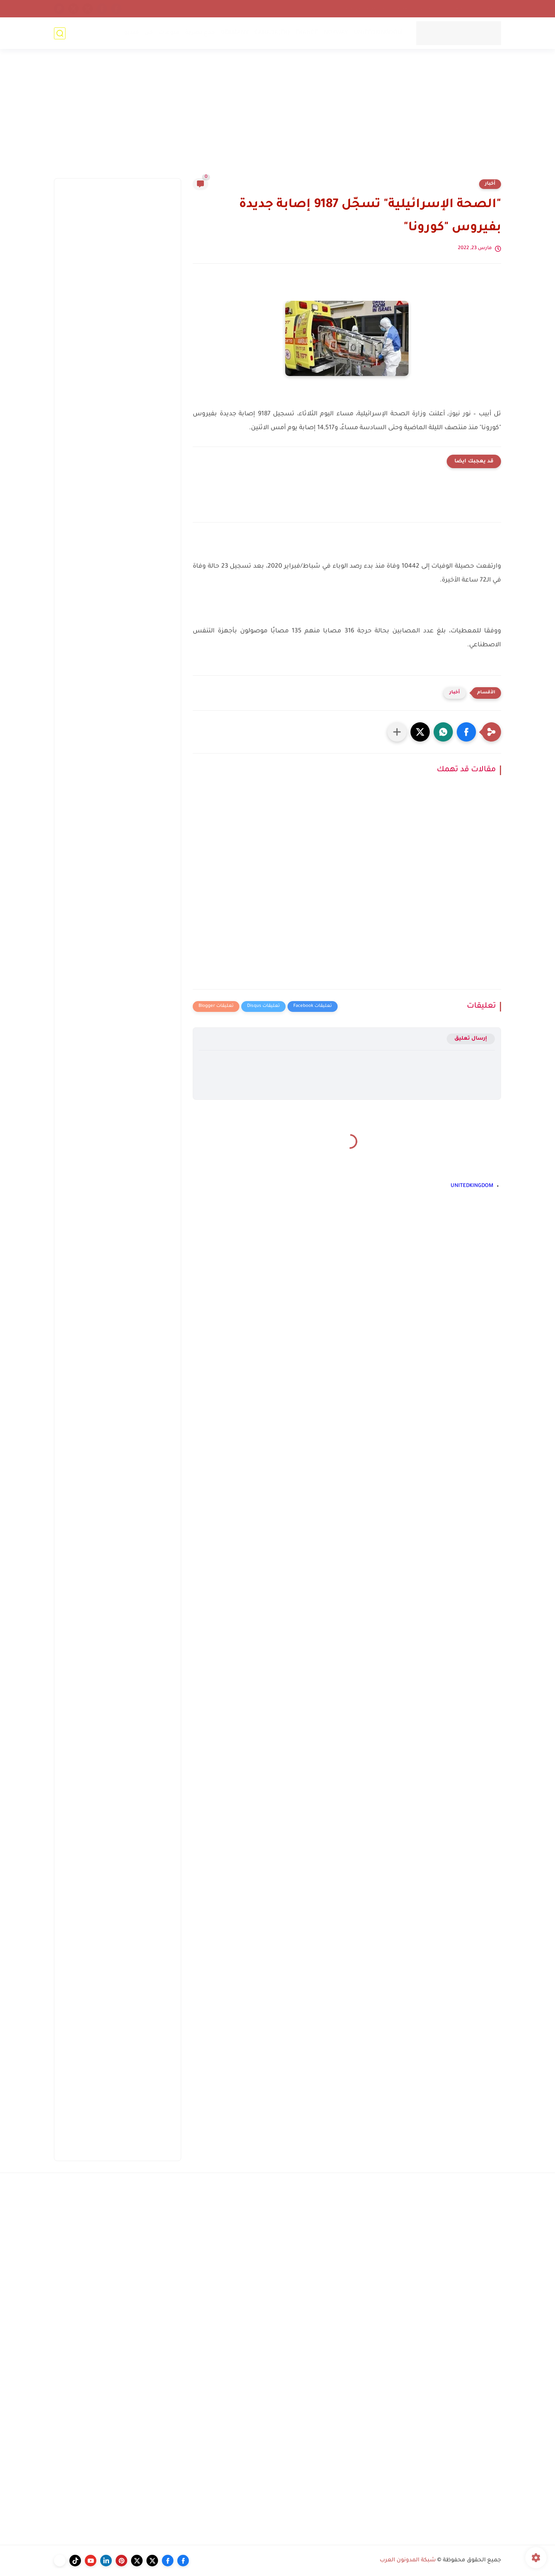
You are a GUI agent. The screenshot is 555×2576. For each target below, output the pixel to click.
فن (149, 33)
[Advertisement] (277, 118)
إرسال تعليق (470, 1039)
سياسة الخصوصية (366, 8)
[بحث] (60, 33)
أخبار (490, 184)
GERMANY (235, 33)
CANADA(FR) (272, 33)
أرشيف (461, 8)
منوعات (169, 33)
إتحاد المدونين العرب (420, 8)
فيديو (131, 33)
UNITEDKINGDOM (378, 33)
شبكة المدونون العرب (408, 2560)
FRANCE (307, 33)
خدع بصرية (200, 33)
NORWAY (336, 33)
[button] (466, 732)
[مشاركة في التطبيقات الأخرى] (397, 732)
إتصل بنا (488, 8)
